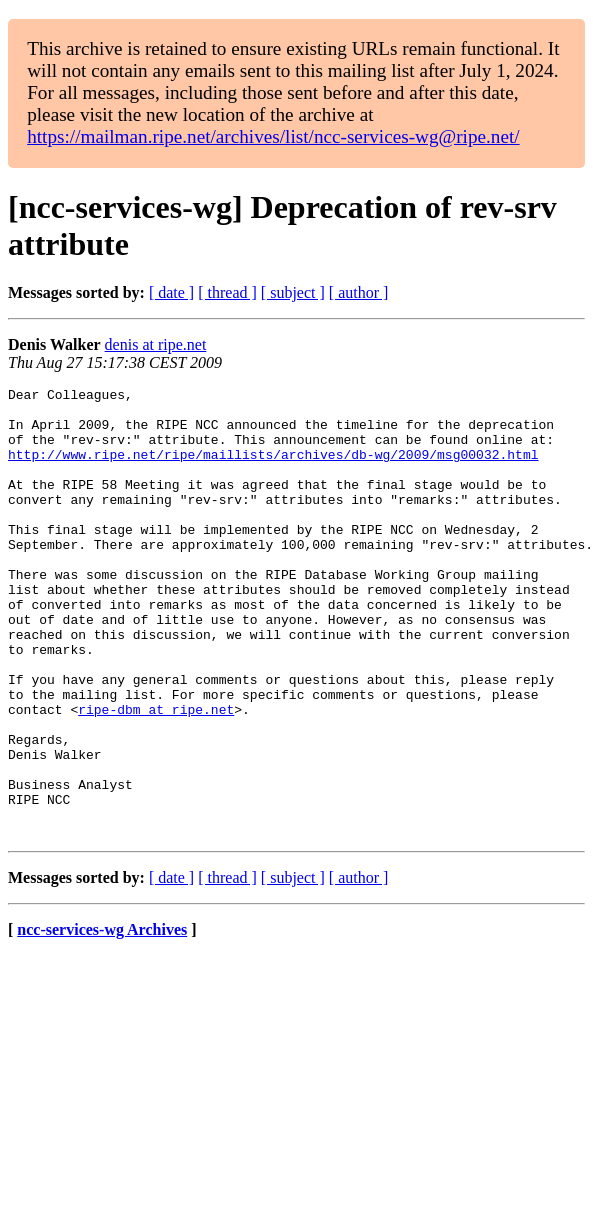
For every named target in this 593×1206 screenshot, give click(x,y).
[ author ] (359, 292)
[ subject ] (293, 292)
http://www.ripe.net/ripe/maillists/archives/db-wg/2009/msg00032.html (273, 469)
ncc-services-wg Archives (102, 1019)
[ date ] (171, 292)
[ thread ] (227, 292)
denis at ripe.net (156, 344)
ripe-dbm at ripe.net (156, 775)
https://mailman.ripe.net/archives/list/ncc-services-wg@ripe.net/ (273, 136)
